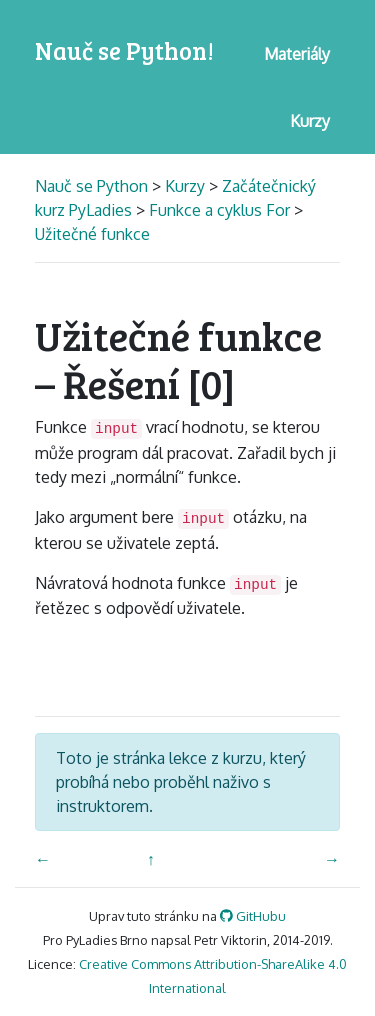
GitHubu (253, 916)
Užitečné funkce (92, 234)
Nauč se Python (93, 186)
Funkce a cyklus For (219, 210)
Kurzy (185, 186)
